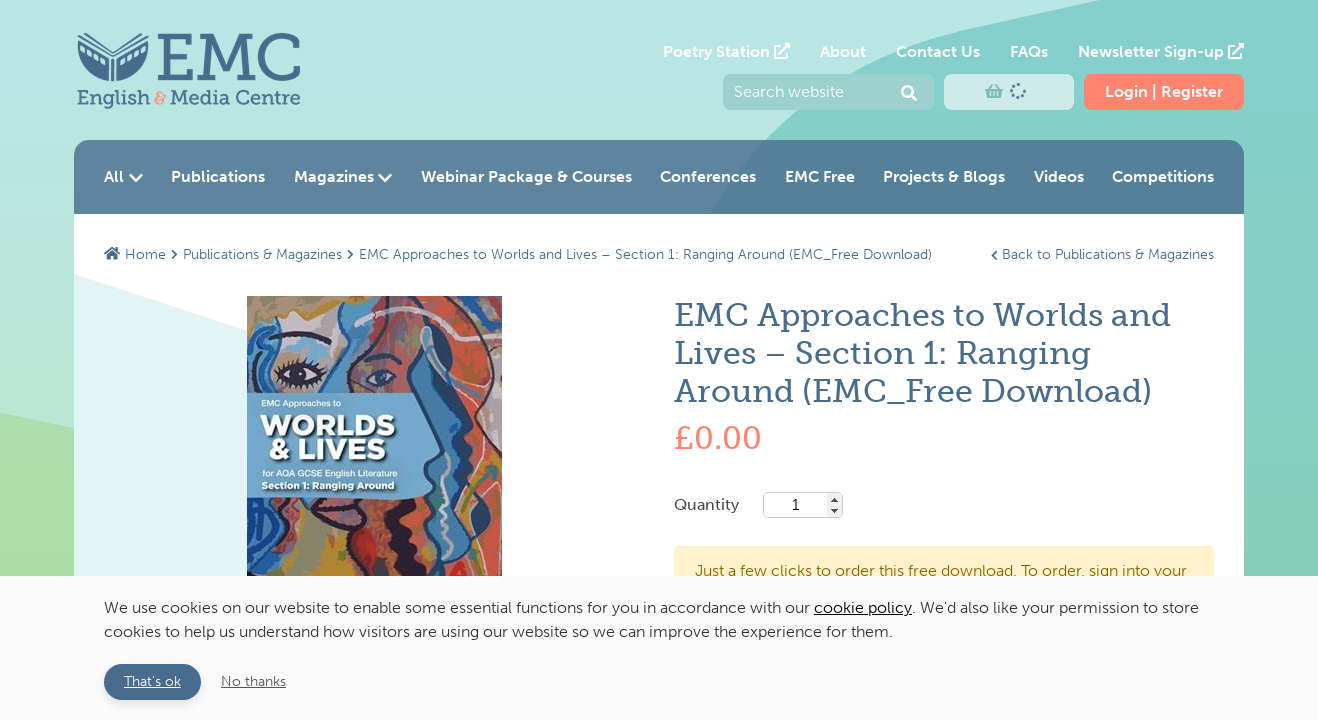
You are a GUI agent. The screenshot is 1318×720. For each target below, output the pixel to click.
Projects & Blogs (944, 176)
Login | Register (1164, 91)
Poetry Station (726, 51)
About (843, 51)
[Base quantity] (803, 505)
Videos (1059, 176)
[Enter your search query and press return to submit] (828, 92)
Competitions (1163, 176)
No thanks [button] (253, 681)
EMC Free (820, 176)
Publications (218, 176)
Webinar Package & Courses (526, 176)
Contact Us (938, 51)
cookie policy (863, 607)
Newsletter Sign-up (1161, 51)
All (123, 176)
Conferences (708, 176)
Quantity (758, 505)
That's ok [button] (152, 681)
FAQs (1029, 51)
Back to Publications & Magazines (1102, 254)
